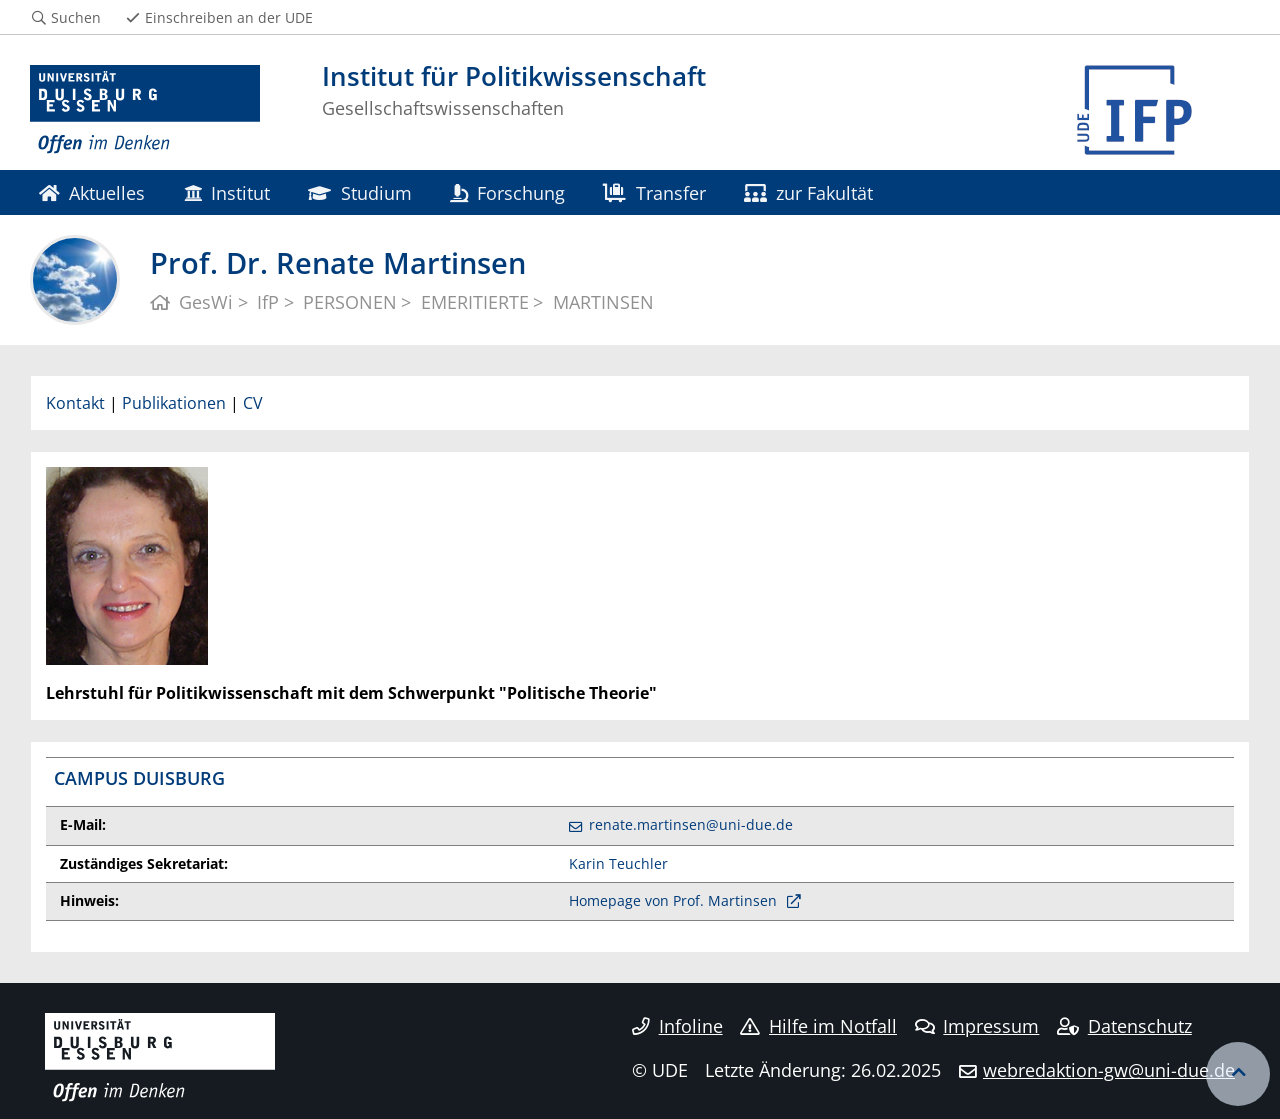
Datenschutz (1124, 1026)
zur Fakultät (808, 192)
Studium (359, 192)
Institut (227, 192)
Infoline (677, 1026)
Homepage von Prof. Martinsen (675, 900)
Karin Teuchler (618, 863)
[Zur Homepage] (145, 110)
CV (253, 403)
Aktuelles (92, 192)
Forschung (507, 192)
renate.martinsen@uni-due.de (691, 824)
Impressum (977, 1026)
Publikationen (174, 403)
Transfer (654, 192)
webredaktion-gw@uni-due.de (1109, 1070)
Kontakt (75, 403)
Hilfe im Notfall (818, 1026)
